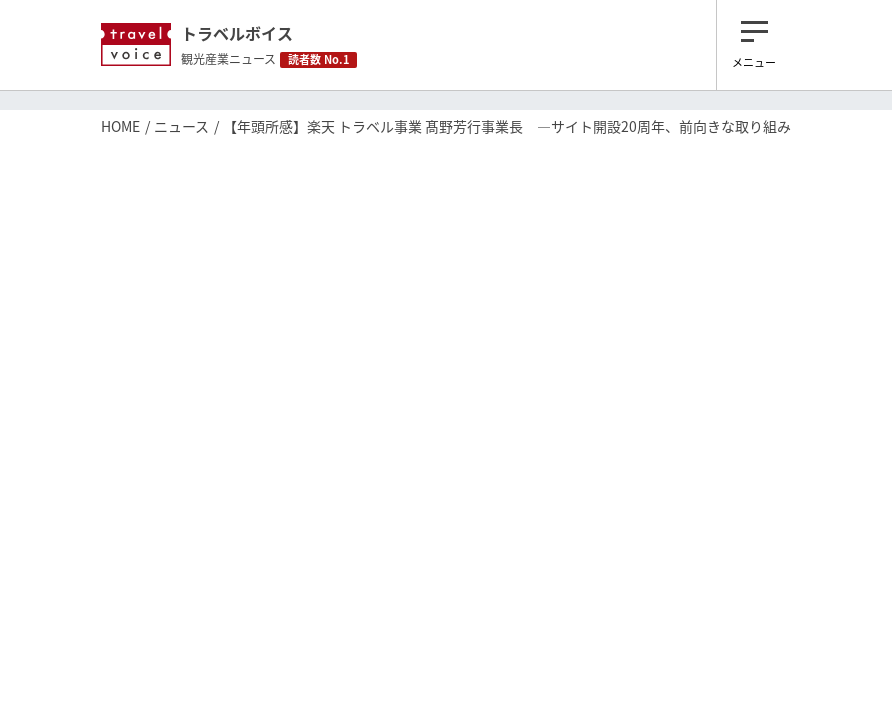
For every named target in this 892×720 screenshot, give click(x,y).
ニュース (181, 126)
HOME (120, 126)
